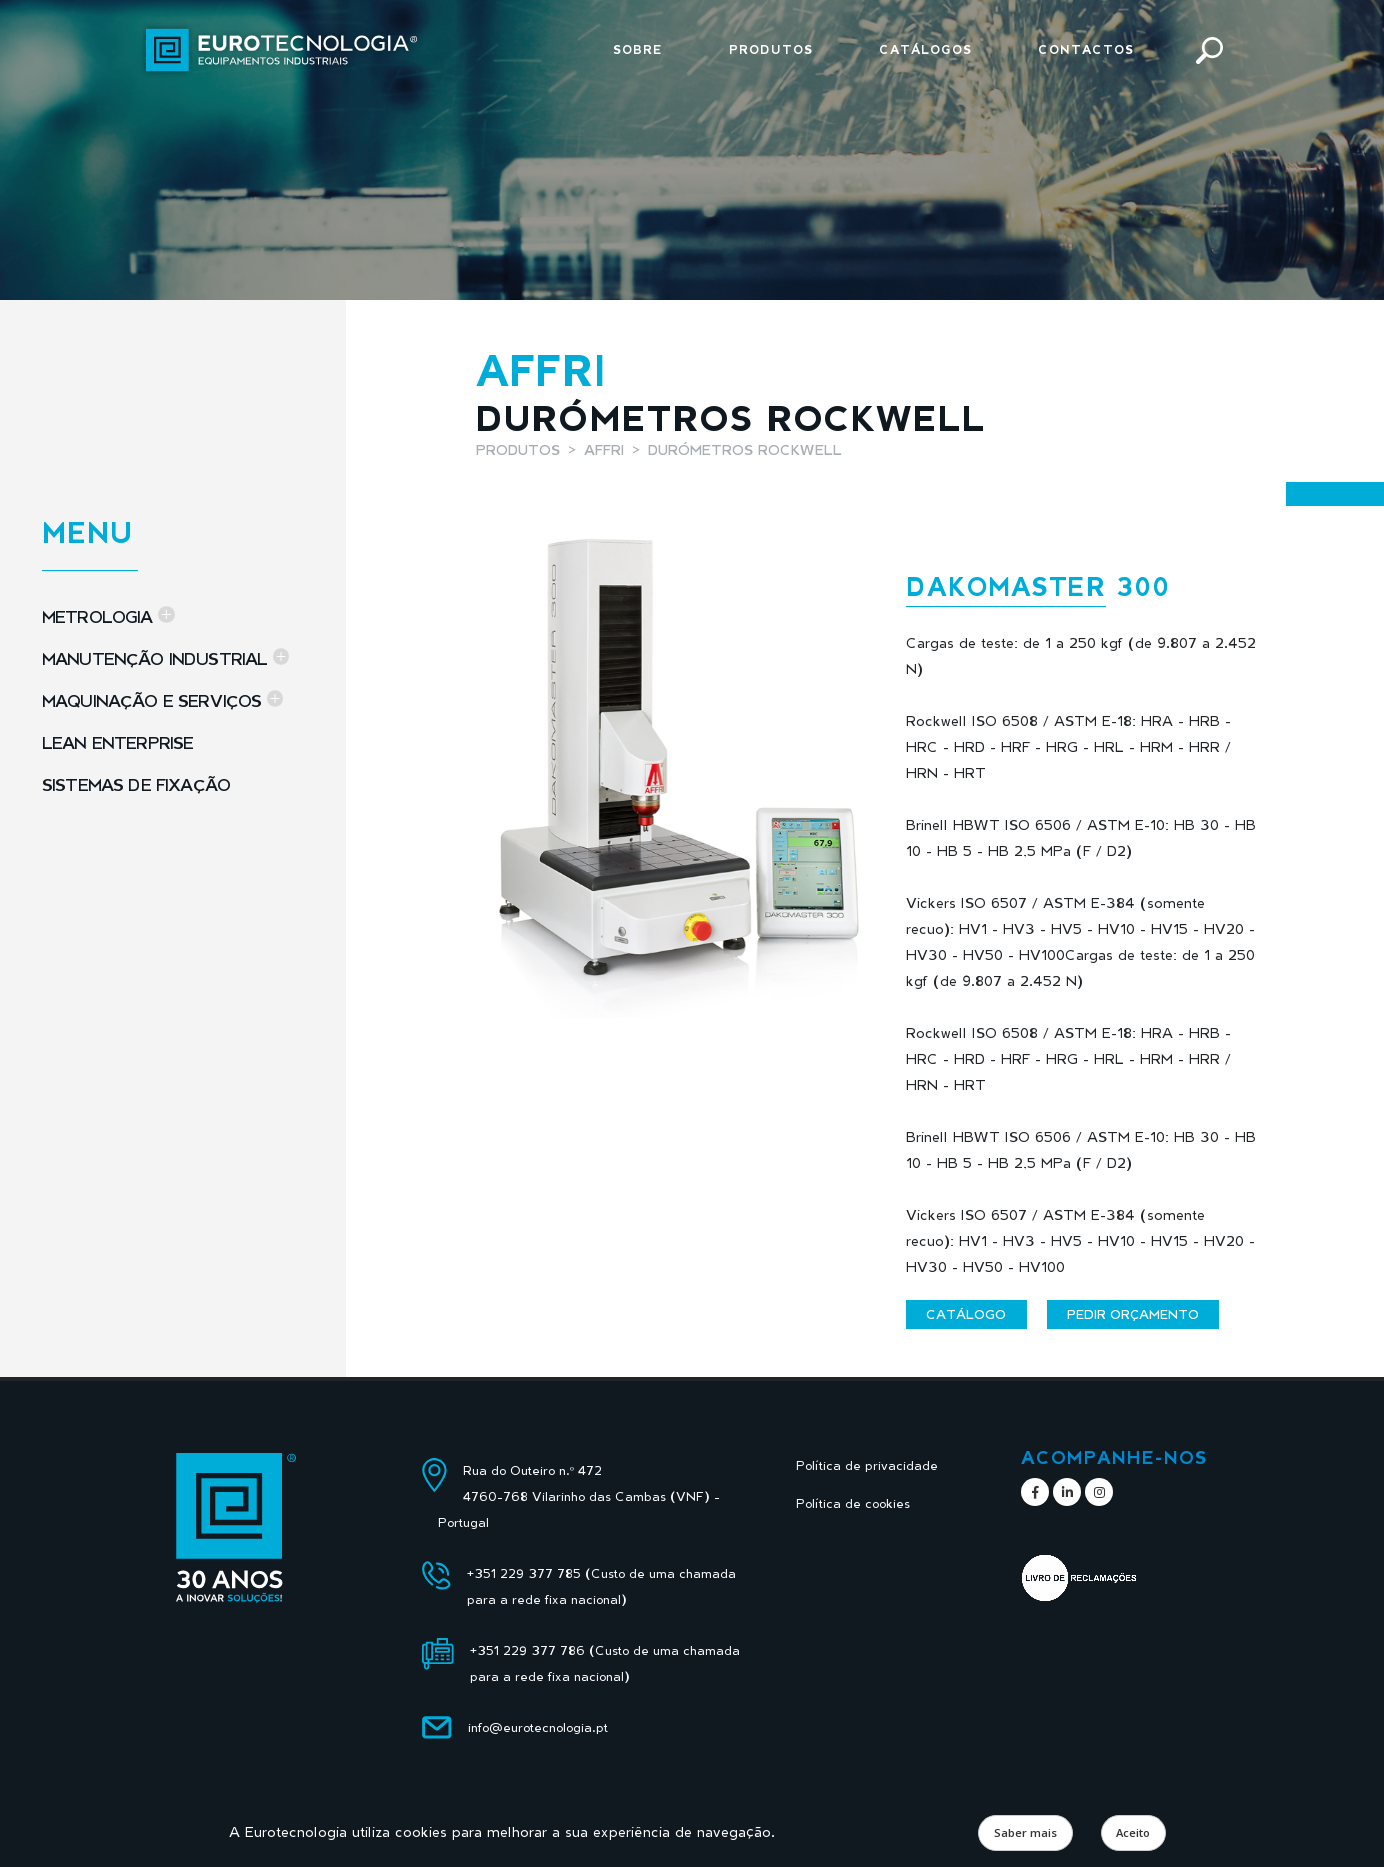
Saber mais (1025, 1832)
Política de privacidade (867, 1465)
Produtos (771, 49)
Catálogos (925, 49)
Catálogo (966, 1314)
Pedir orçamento (1133, 1314)
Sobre (638, 49)
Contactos (1086, 49)
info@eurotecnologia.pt (538, 1727)
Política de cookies (853, 1503)
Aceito (1133, 1832)
